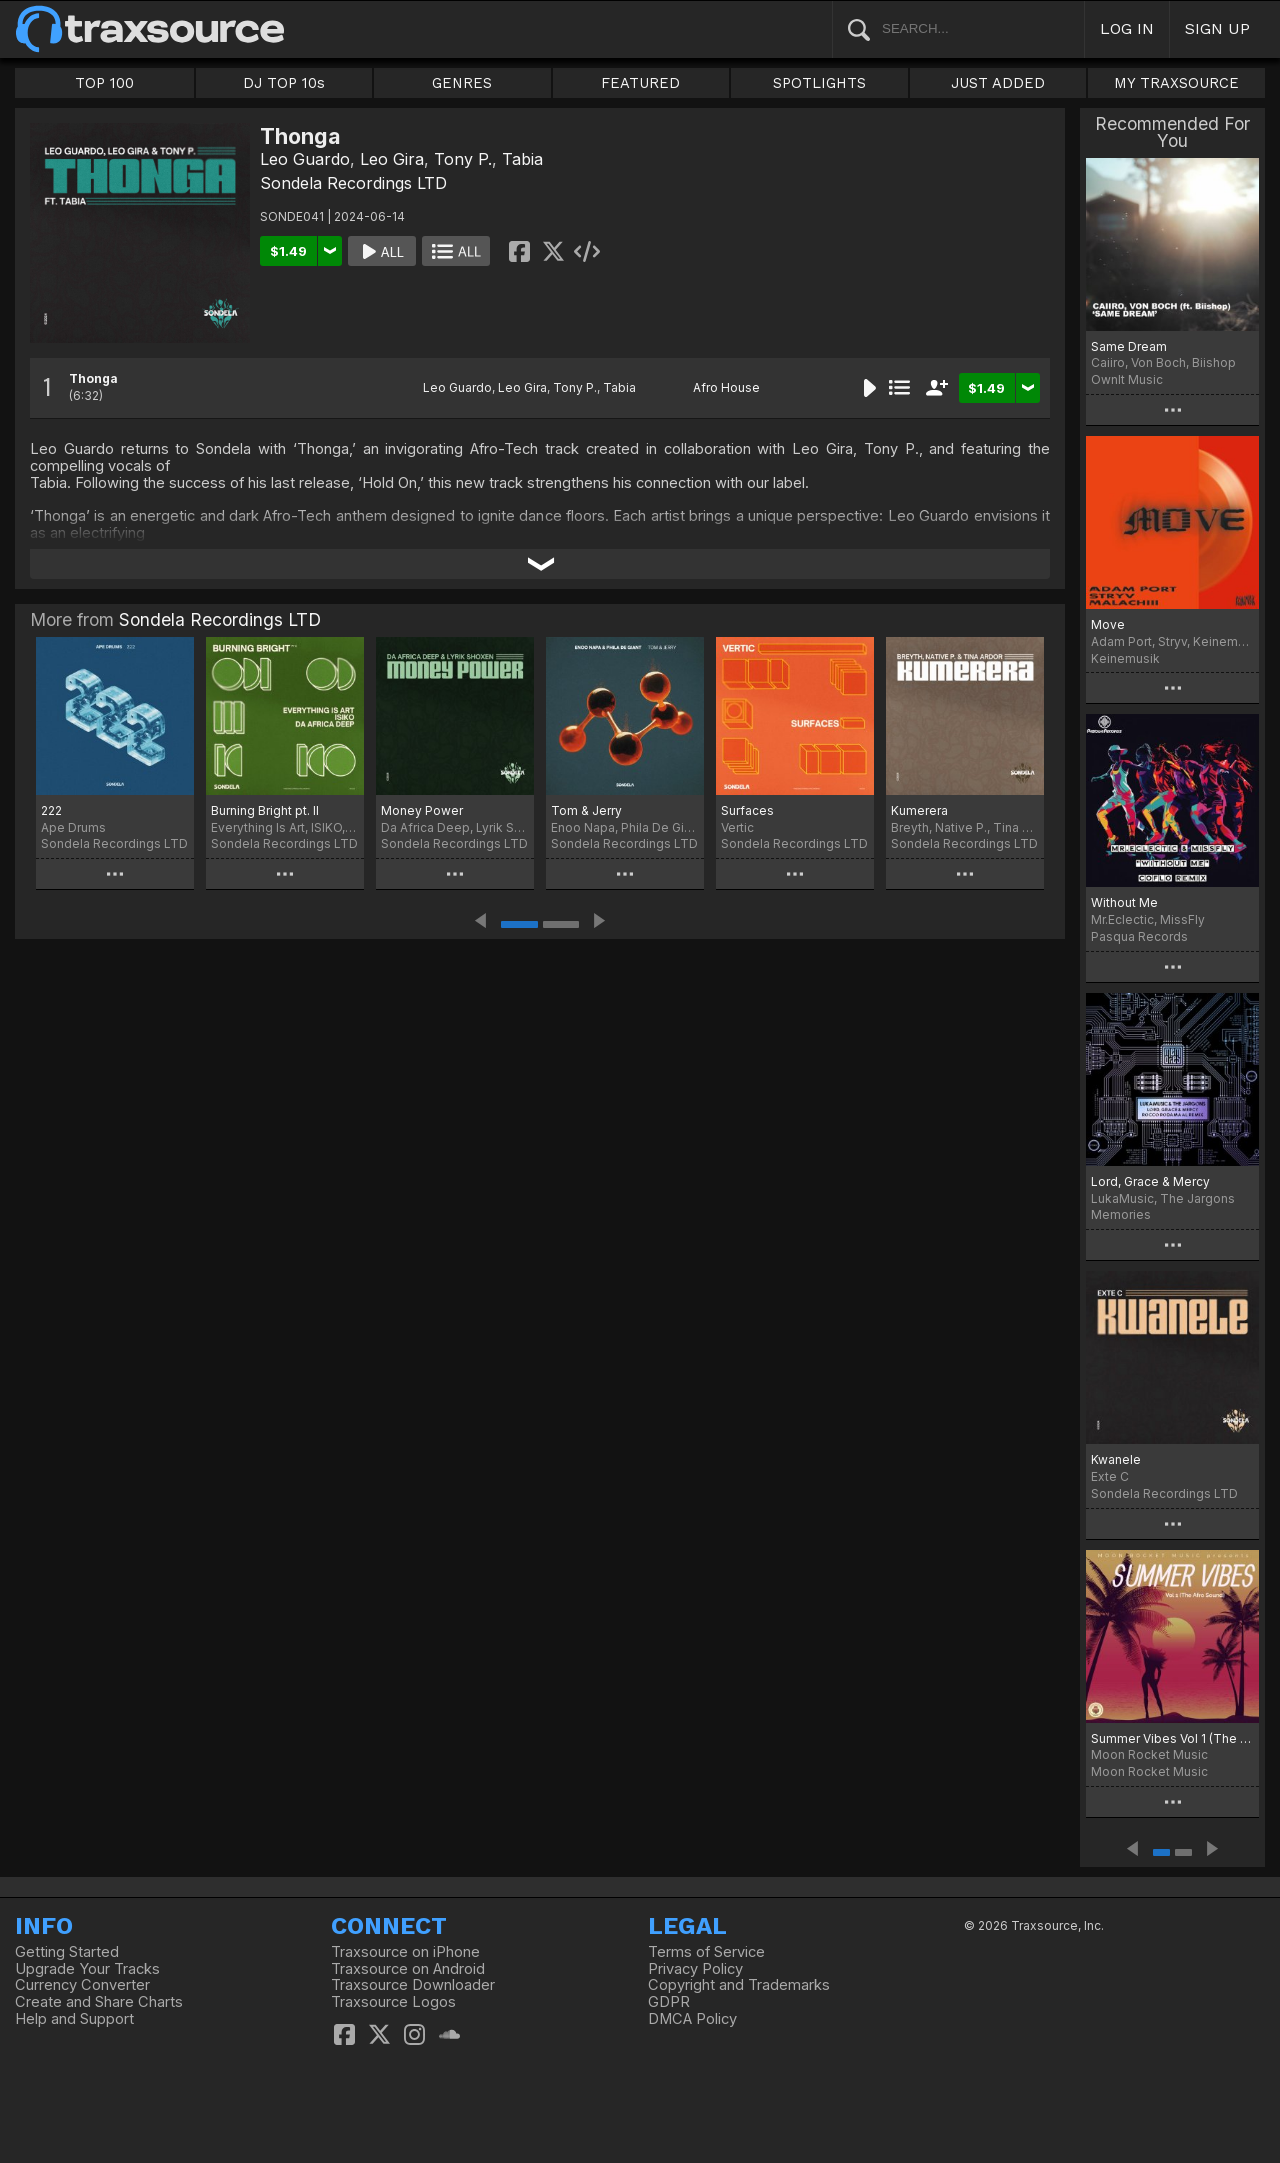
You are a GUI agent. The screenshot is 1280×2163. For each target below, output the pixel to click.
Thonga (93, 378)
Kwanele (1116, 1459)
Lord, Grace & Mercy (1150, 1181)
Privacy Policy (695, 1969)
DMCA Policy (692, 2019)
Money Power (422, 810)
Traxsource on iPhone (405, 1952)
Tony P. (463, 159)
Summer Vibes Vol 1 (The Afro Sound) (1172, 1738)
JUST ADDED (998, 83)
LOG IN (1127, 28)
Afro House (726, 387)
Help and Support (74, 2019)
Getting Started (67, 1952)
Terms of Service (706, 1952)
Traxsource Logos (393, 2002)
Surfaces (747, 810)
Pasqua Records (1139, 936)
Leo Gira (392, 159)
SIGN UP (1217, 28)
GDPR (669, 2002)
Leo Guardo (305, 159)
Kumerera (919, 810)
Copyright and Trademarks (739, 1985)
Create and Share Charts (99, 2002)
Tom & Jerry (586, 810)
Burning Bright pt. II (265, 810)
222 (51, 810)
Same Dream (1129, 346)
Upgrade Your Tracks (87, 1969)
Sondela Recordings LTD (353, 183)
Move (1108, 624)
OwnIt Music (1127, 379)
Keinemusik (1125, 658)
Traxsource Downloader (413, 1985)
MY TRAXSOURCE (1176, 83)
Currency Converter (82, 1985)
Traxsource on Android (408, 1969)
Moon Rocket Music (1149, 1771)
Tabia (522, 159)
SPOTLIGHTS (819, 83)
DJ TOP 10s (284, 83)
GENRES (462, 83)
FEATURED (640, 83)
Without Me (1124, 902)
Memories (1121, 1214)
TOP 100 (104, 83)
